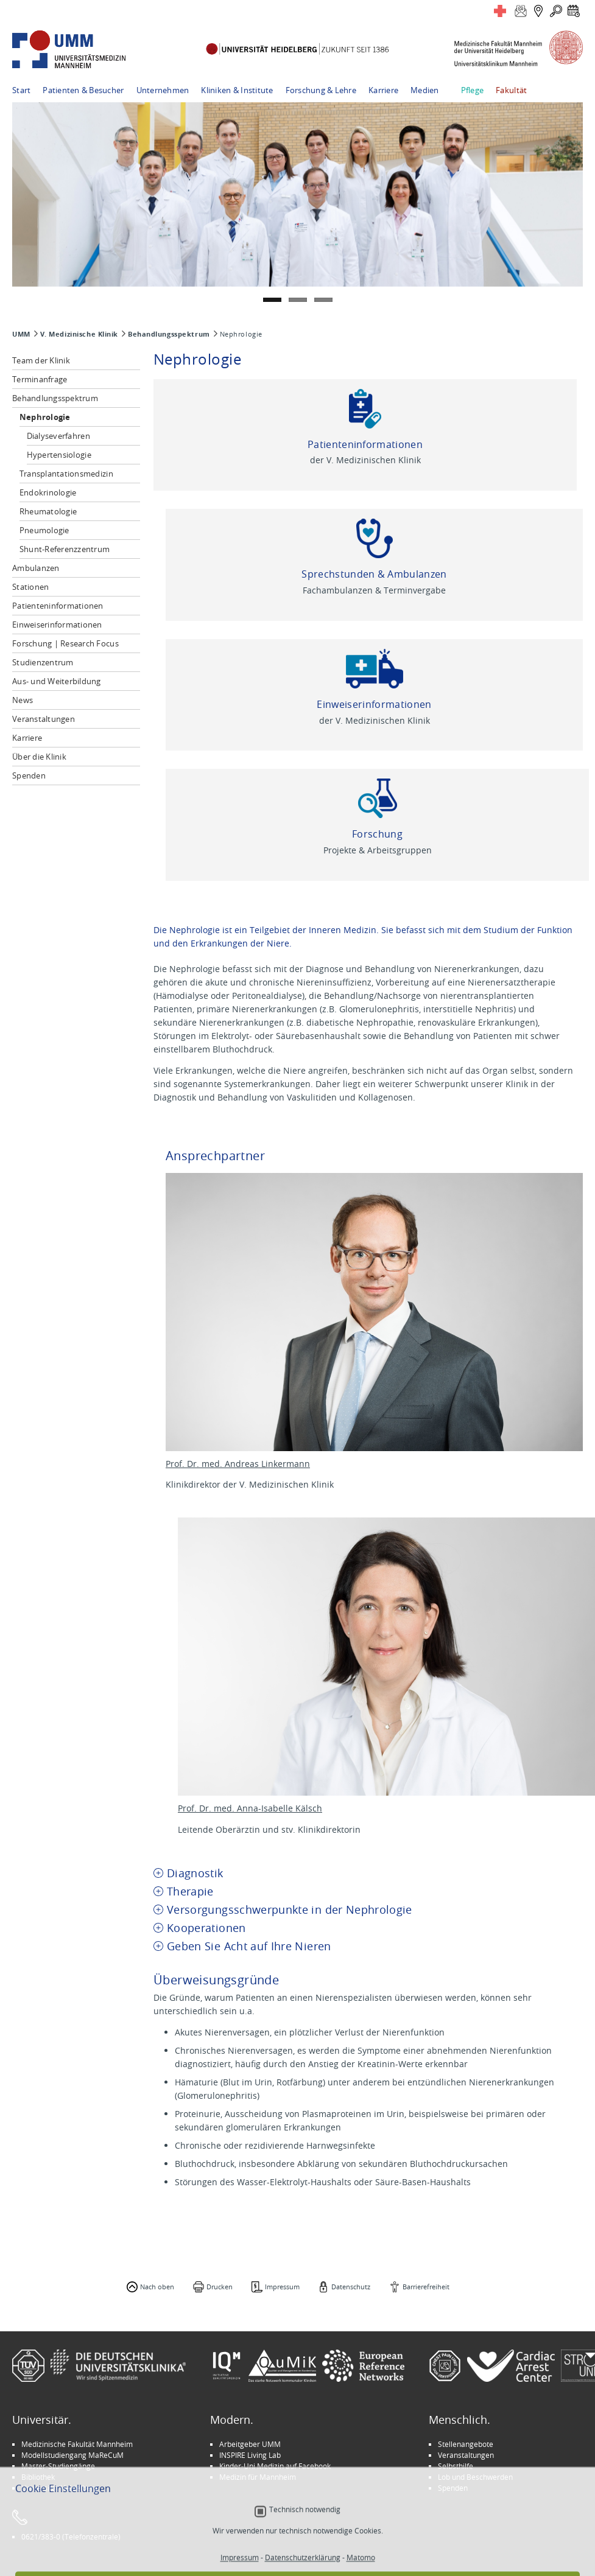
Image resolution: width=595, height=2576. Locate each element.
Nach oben (157, 2286)
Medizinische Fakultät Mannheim (77, 2444)
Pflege (472, 90)
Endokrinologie (48, 492)
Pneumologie (44, 530)
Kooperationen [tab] (206, 1928)
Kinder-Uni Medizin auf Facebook (275, 2466)
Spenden (29, 775)
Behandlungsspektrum (169, 334)
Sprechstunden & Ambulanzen (373, 574)
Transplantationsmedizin (66, 473)
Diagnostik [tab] (195, 1873)
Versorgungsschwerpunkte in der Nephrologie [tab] (289, 1910)
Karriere (383, 90)
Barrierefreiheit (426, 2286)
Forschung (377, 834)
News (22, 700)
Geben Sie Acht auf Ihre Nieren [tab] (249, 1946)
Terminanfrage (39, 379)
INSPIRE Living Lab (250, 2455)
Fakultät (511, 90)
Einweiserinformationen (57, 624)
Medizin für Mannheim (257, 2477)
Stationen (30, 586)
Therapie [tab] (190, 1892)
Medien (424, 90)
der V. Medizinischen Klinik (365, 460)
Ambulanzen (36, 567)
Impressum (282, 2286)
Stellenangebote (465, 2444)
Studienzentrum (43, 662)
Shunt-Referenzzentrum (64, 549)
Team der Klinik (41, 360)
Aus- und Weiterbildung (56, 681)
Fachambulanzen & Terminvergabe (374, 590)
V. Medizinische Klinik (79, 334)
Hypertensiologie (59, 454)
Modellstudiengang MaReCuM (72, 2455)
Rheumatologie (48, 511)
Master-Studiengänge (58, 2466)
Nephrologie (45, 416)
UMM (21, 334)
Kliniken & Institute (237, 90)
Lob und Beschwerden (475, 2477)
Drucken (219, 2286)
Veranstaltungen (43, 718)
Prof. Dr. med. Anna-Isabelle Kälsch (250, 1808)
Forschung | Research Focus (65, 643)
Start (21, 90)
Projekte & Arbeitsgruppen (377, 850)
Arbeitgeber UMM (250, 2444)
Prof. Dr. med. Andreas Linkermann (238, 1463)
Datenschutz (350, 2286)
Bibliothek (38, 2477)
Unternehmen (162, 90)
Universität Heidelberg (59, 2488)
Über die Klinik (39, 756)
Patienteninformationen (58, 605)
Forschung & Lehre (321, 90)
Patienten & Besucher (83, 90)
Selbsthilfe (455, 2466)
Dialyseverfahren (58, 435)
